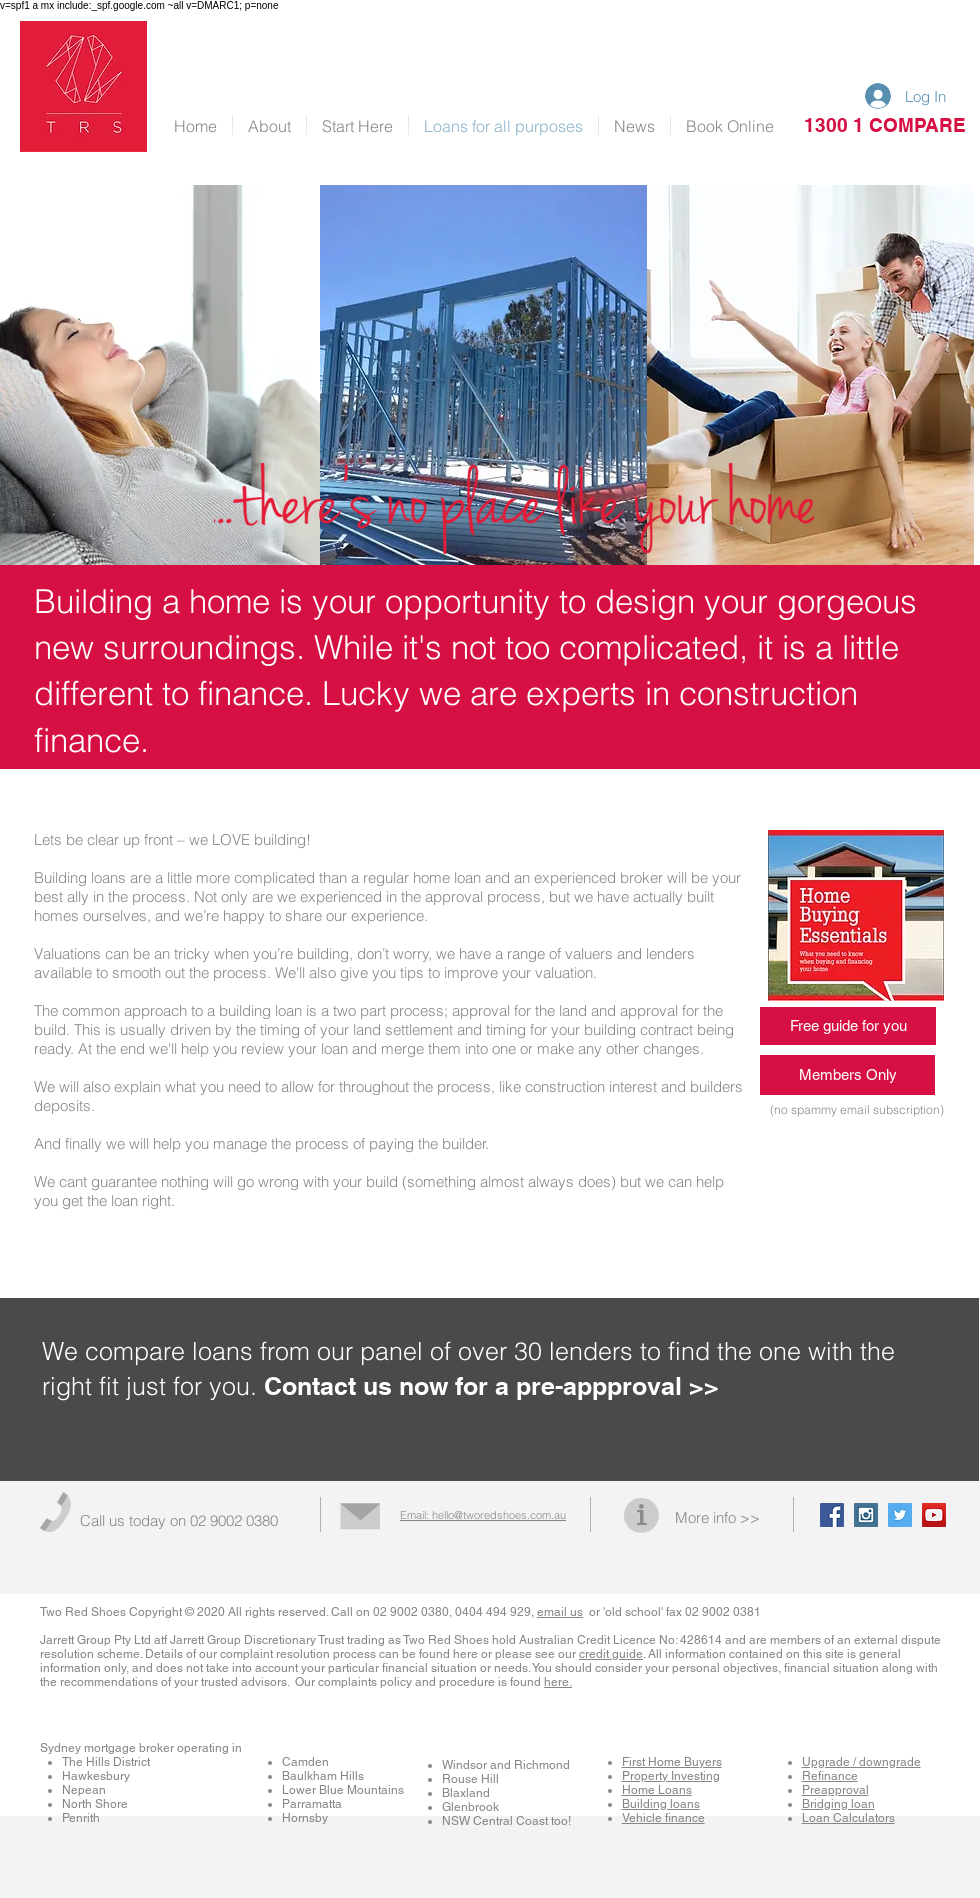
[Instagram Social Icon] (866, 1515)
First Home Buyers (672, 1762)
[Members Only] (847, 1075)
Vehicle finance (663, 1818)
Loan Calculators (848, 1818)
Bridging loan (838, 1804)
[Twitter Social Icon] (900, 1515)
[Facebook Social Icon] (832, 1515)
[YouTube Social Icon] (934, 1515)
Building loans (661, 1804)
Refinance (830, 1776)
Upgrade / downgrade (861, 1762)
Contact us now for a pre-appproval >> (491, 1386)
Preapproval (835, 1790)
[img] (483, 375)
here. (558, 1682)
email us (560, 1612)
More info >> (717, 1517)
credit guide (611, 1654)
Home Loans (657, 1790)
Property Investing (671, 1776)
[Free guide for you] (848, 1026)
